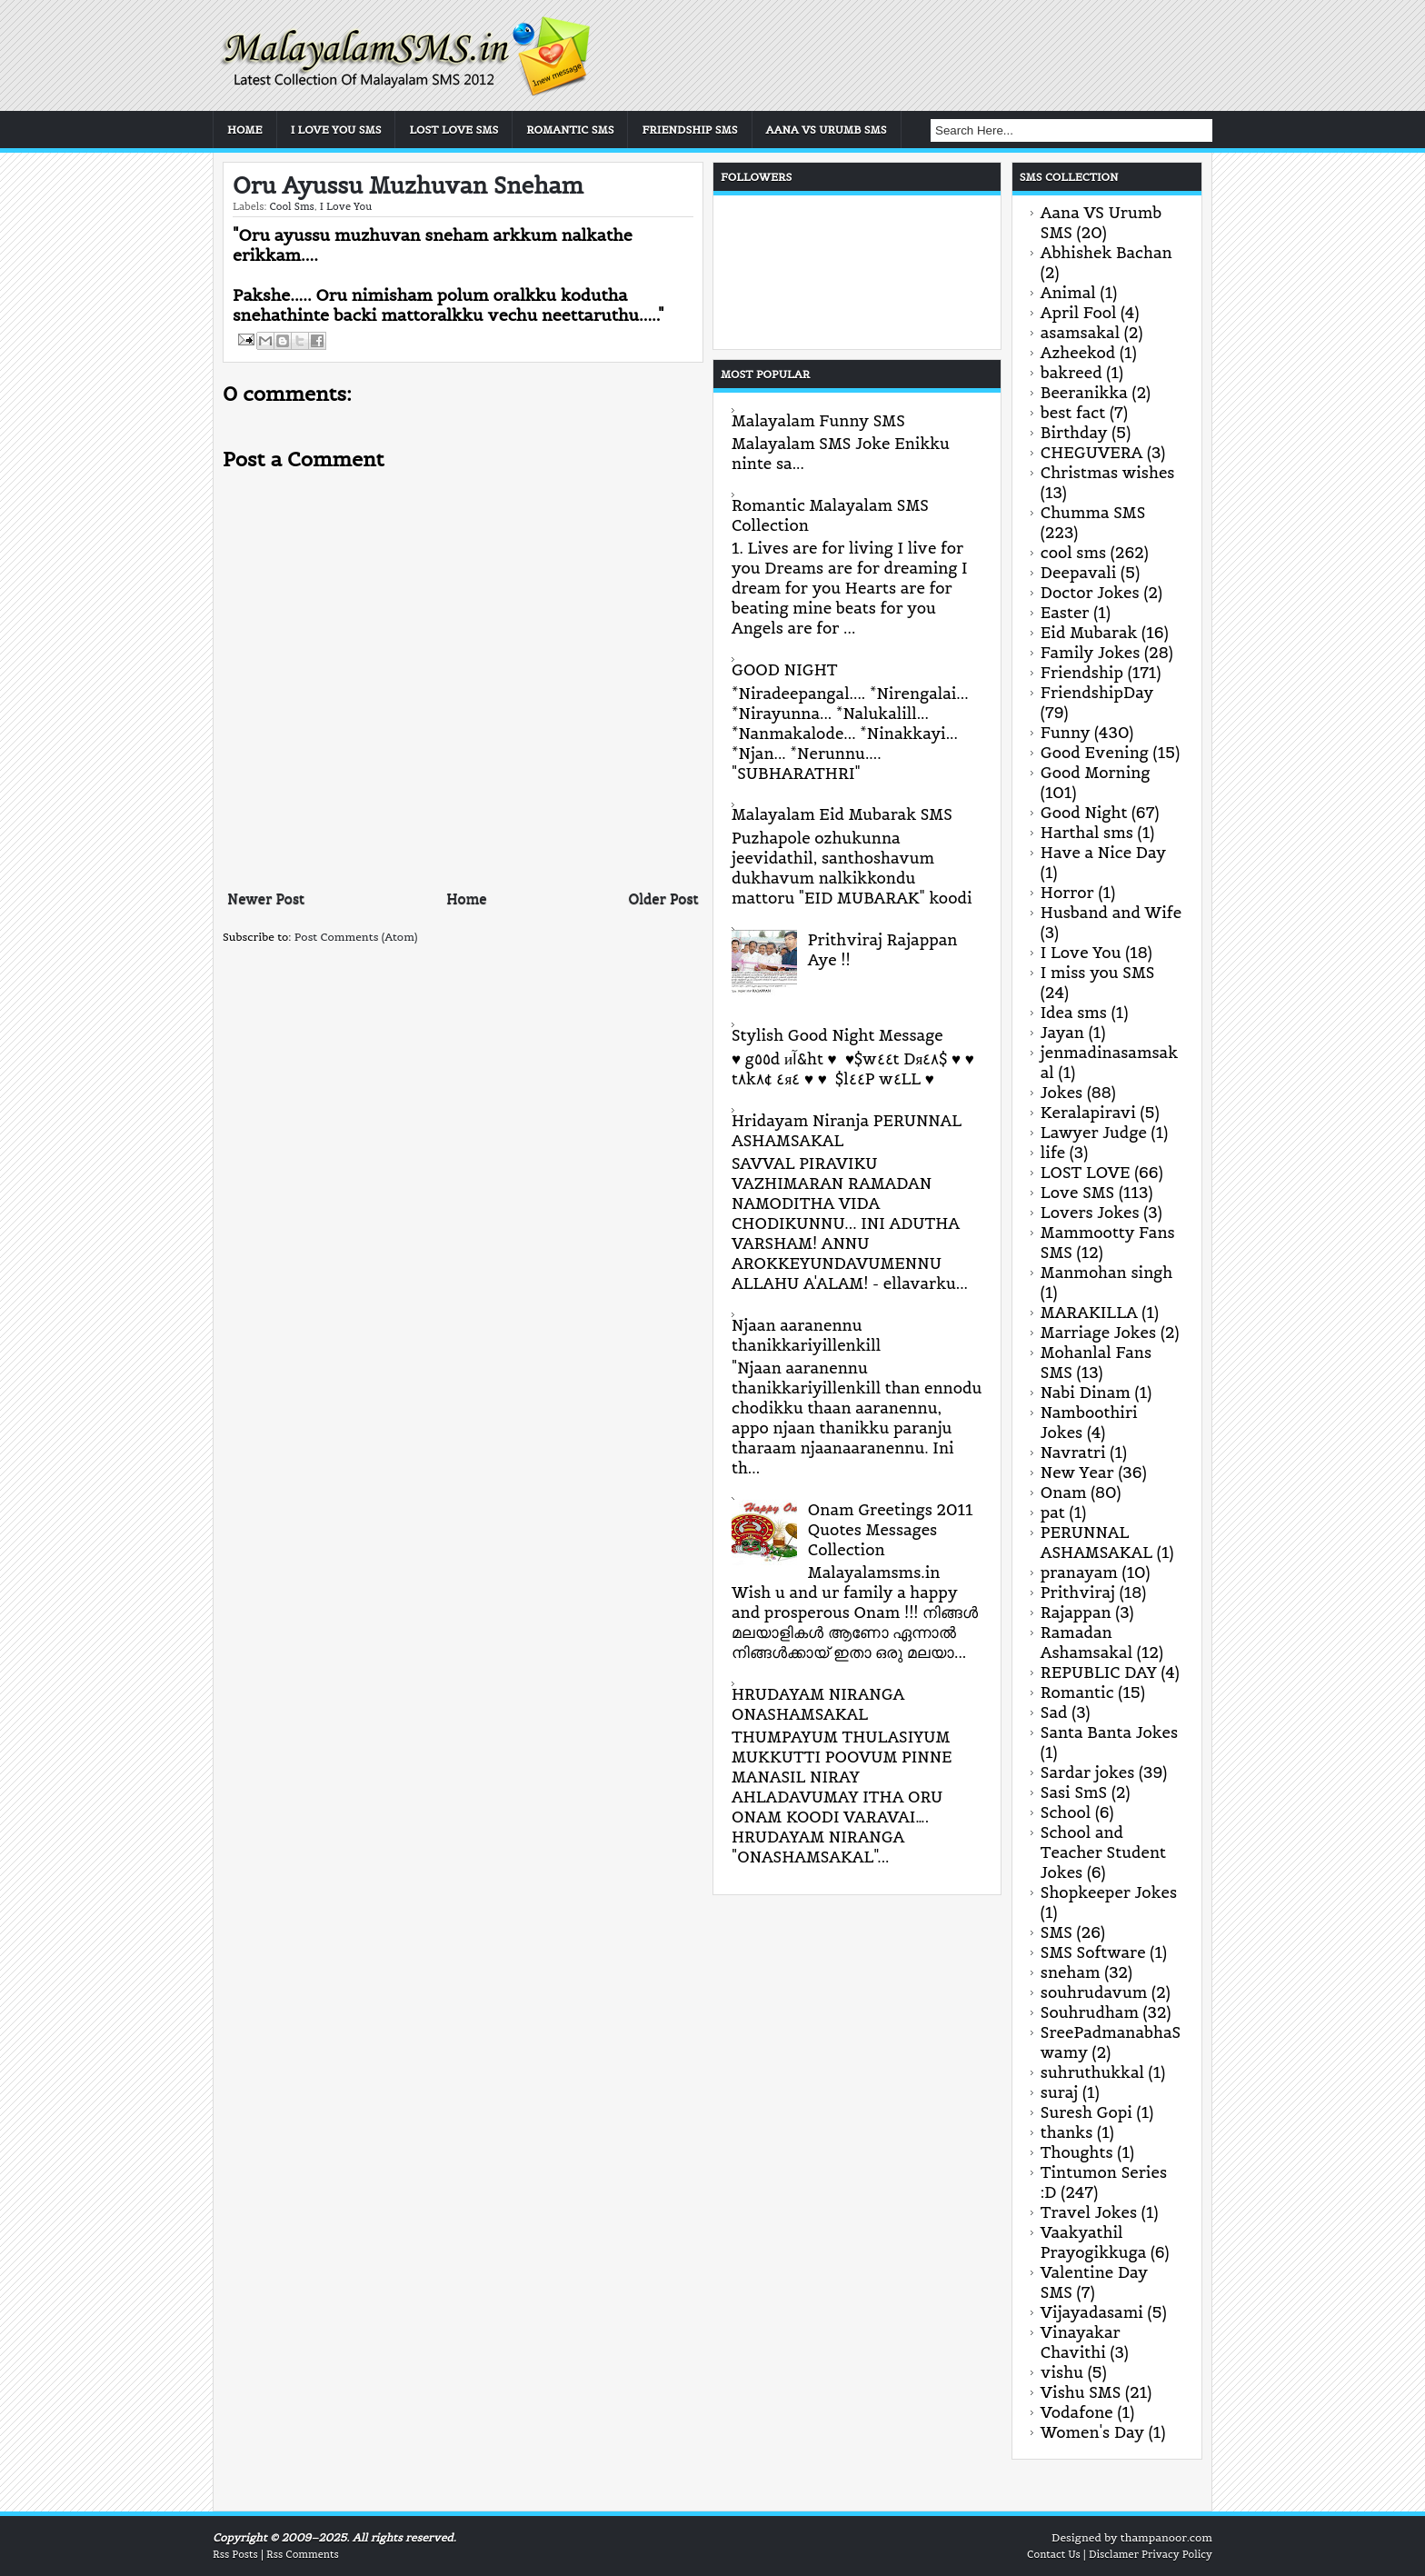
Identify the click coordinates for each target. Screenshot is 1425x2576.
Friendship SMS (689, 129)
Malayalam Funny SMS (818, 421)
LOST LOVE (1086, 1173)
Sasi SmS (1074, 1792)
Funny (1066, 733)
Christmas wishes (1108, 473)
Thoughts (1077, 2152)
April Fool (1079, 313)
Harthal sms (1087, 833)
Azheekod (1078, 353)
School (1066, 1812)
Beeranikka (1084, 393)
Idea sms (1074, 1013)
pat (1053, 1513)
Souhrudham (1090, 2012)
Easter (1065, 613)
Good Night (1084, 813)
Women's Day (1092, 2432)
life (1053, 1153)
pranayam (1079, 1573)
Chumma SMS (1093, 513)
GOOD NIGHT (785, 670)
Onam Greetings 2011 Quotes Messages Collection (890, 1530)
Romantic (1077, 1692)
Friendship (1082, 673)
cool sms (291, 206)
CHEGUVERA (1092, 453)
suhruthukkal (1092, 2072)
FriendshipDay (1097, 693)
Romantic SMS (569, 129)
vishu (1062, 2372)
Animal (1068, 293)
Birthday (1074, 433)
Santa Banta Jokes (1109, 1732)
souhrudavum (1094, 1992)
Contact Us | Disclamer (1083, 2554)
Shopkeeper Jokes (1109, 1892)
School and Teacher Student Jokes (1103, 1852)
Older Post (664, 898)
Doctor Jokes (1090, 593)
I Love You (346, 206)
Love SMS (1077, 1193)
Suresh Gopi (1086, 2112)
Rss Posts (235, 2554)
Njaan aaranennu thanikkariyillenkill (806, 1335)
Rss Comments (302, 2554)
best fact (1073, 413)
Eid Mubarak (1089, 633)
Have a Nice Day (1103, 853)
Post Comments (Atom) (356, 937)
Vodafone (1077, 2412)
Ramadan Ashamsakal (1086, 1642)
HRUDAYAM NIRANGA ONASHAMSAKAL (818, 1704)
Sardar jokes (1088, 1772)
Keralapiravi (1088, 1113)
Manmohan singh (1106, 1273)
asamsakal (1080, 333)
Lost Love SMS (453, 129)
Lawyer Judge (1094, 1133)
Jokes (1061, 1093)
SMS (1056, 1932)
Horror (1067, 893)
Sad (1054, 1712)
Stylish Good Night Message (837, 1035)
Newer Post (265, 898)
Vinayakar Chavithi (1081, 2342)
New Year (1077, 1473)
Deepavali (1079, 573)
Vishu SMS (1081, 2392)
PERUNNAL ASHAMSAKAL (1096, 1543)
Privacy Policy (1176, 2554)
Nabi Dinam (1086, 1393)
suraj (1059, 2092)
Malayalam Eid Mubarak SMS (842, 814)
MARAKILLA (1089, 1313)
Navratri (1073, 1453)
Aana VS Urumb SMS (826, 129)
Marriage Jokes (1098, 1333)
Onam (1064, 1493)
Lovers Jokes (1090, 1213)
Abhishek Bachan (1106, 253)
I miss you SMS (1098, 973)
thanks (1067, 2132)
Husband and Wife (1111, 913)
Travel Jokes (1089, 2212)
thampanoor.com (1166, 2537)
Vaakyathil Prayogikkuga (1093, 2242)
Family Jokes (1091, 653)
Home (245, 129)
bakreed (1071, 373)
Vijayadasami (1092, 2312)
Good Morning (1096, 773)
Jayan (1062, 1033)
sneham (1071, 1972)
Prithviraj (1078, 1593)
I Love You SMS (336, 129)
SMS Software (1093, 1952)
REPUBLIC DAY (1099, 1672)
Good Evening (1095, 753)
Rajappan (1076, 1612)
